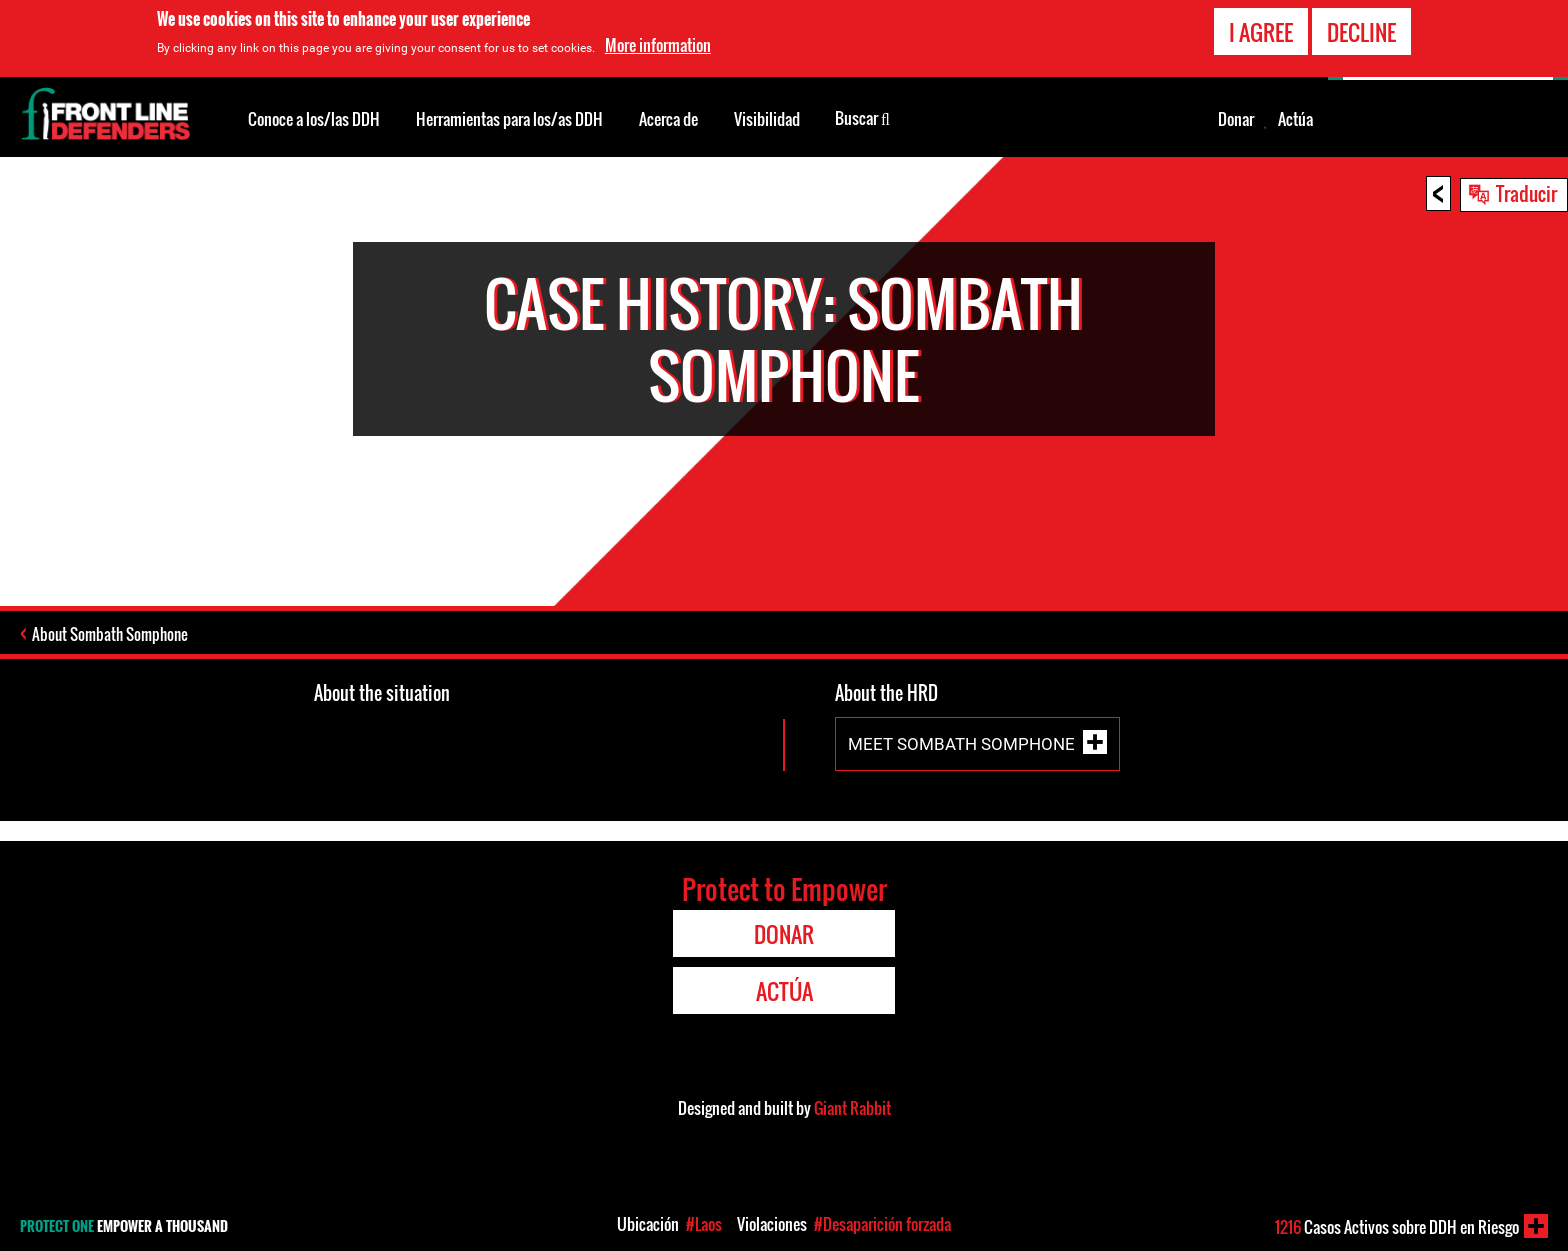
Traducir (1526, 193)
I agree (1261, 31)
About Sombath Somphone (110, 634)
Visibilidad (767, 119)
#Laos (704, 1224)
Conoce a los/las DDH (314, 119)
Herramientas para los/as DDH (509, 119)
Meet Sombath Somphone (961, 744)
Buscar (862, 117)
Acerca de (668, 119)
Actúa (1295, 119)
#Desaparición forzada (882, 1224)
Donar (1236, 119)
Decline (1361, 31)
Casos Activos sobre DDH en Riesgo (1397, 1227)
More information (658, 44)
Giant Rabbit (852, 1108)
